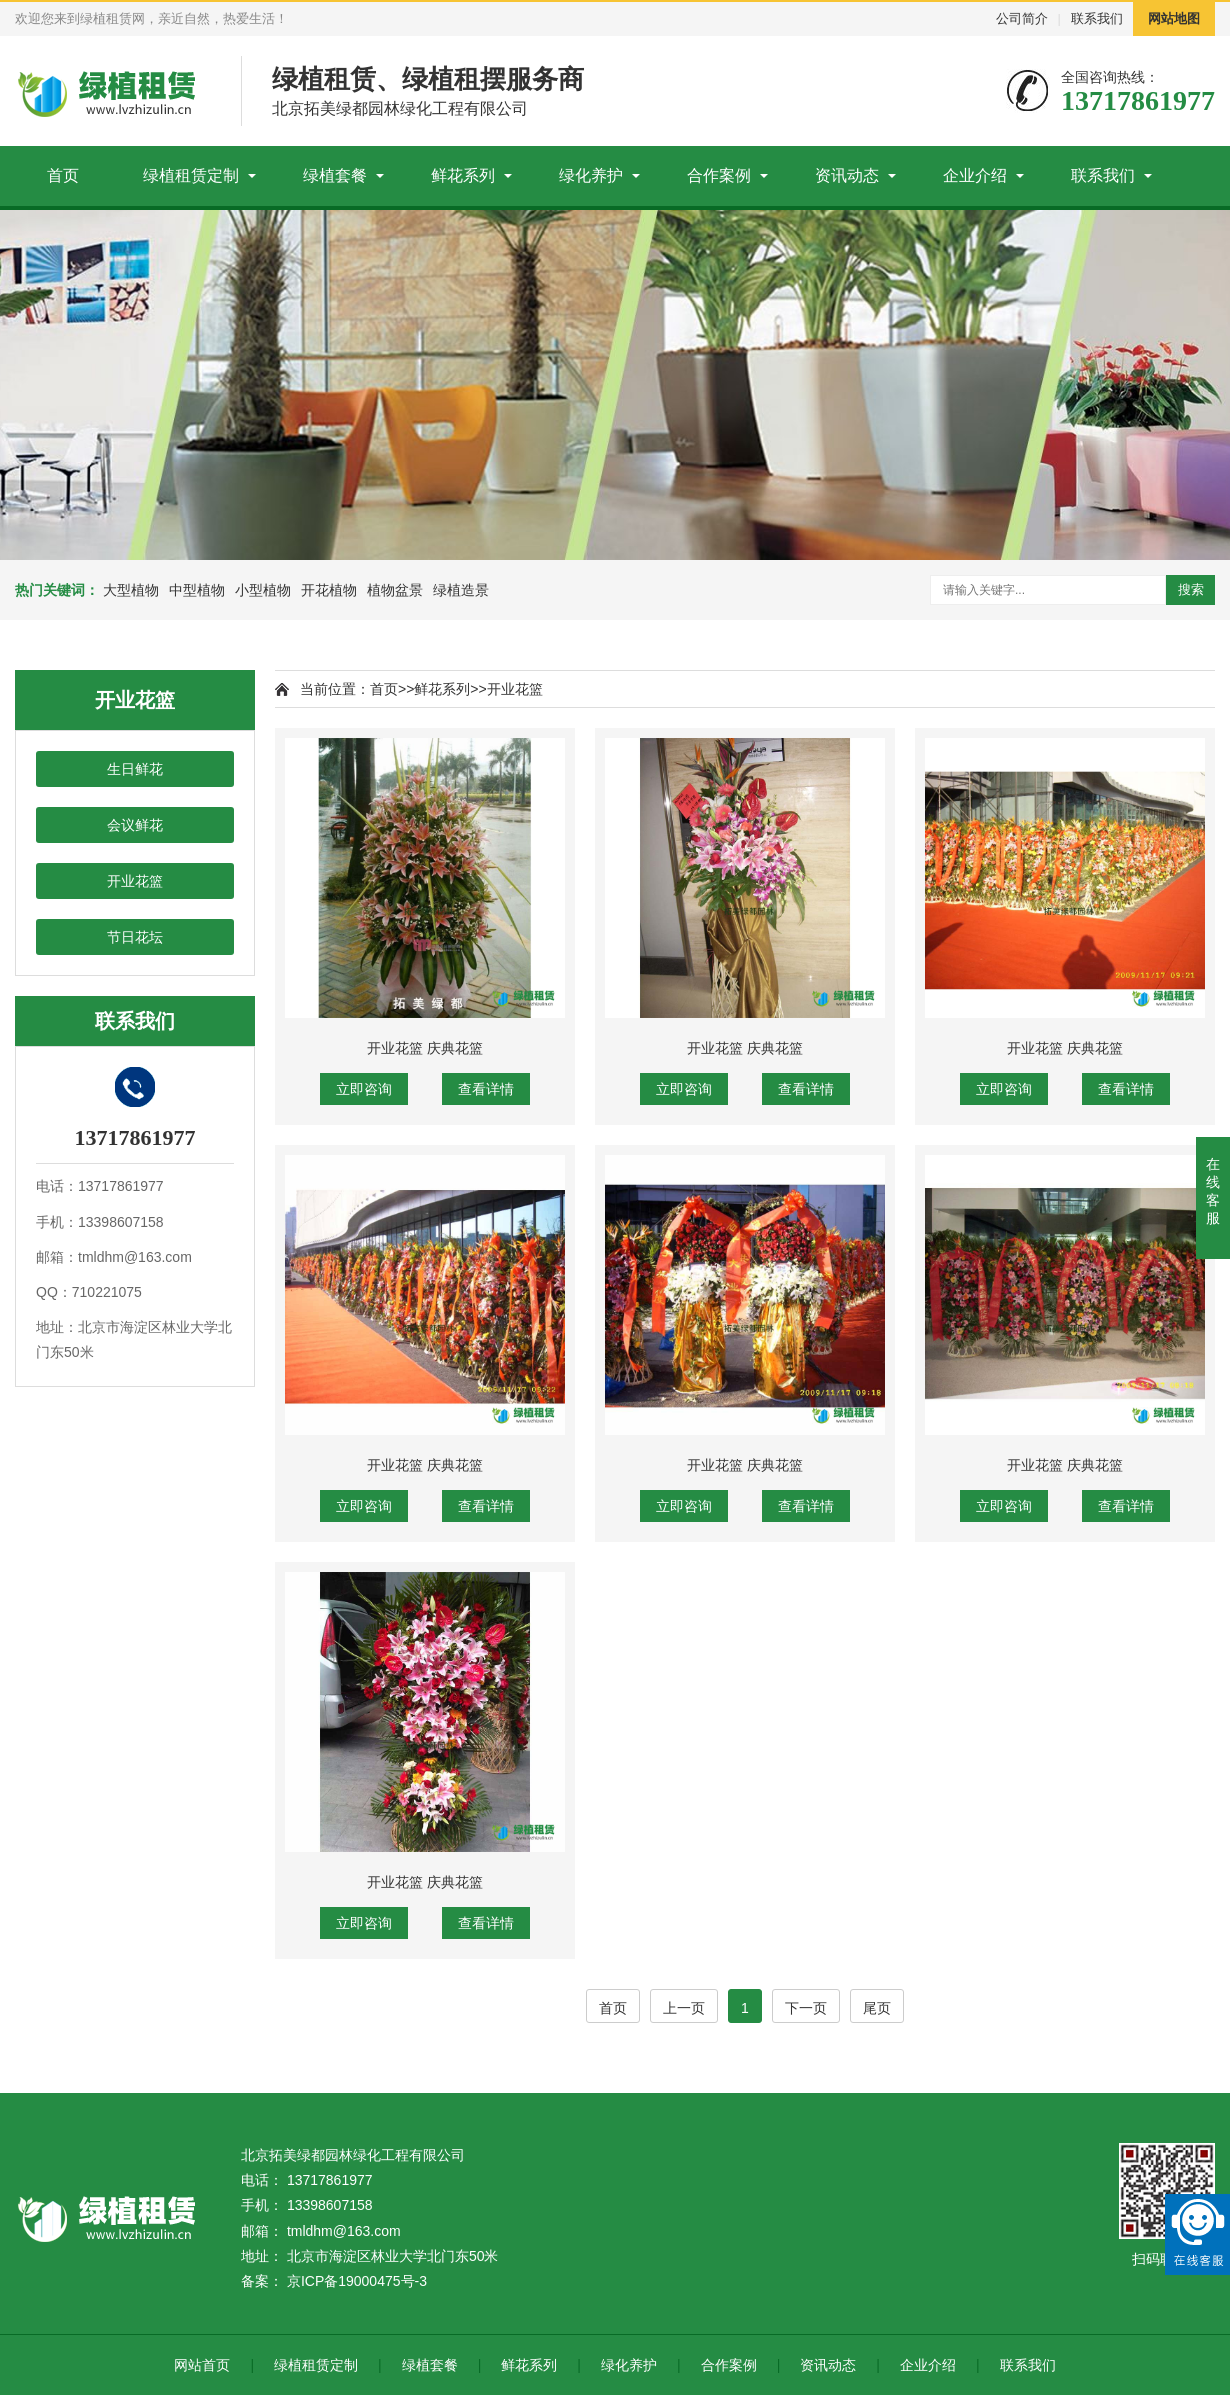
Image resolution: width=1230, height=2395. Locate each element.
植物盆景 (395, 590)
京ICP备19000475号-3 (357, 2281)
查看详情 (486, 1089)
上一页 (684, 2008)
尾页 (877, 2008)
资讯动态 (847, 175)
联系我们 (1097, 18)
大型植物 (131, 590)
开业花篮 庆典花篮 (425, 1048)
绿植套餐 (335, 175)
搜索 (1191, 589)
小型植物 (263, 590)
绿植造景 (461, 590)
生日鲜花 (135, 769)
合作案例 (719, 175)
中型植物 (197, 590)
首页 (63, 175)
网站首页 (202, 2365)
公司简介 (1022, 18)
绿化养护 (591, 175)
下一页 (806, 2008)
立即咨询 (364, 1089)
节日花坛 (135, 937)
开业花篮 (135, 881)
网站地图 (1174, 18)
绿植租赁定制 (191, 175)
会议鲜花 (135, 825)
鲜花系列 (463, 175)
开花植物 (329, 590)
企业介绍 (975, 175)
